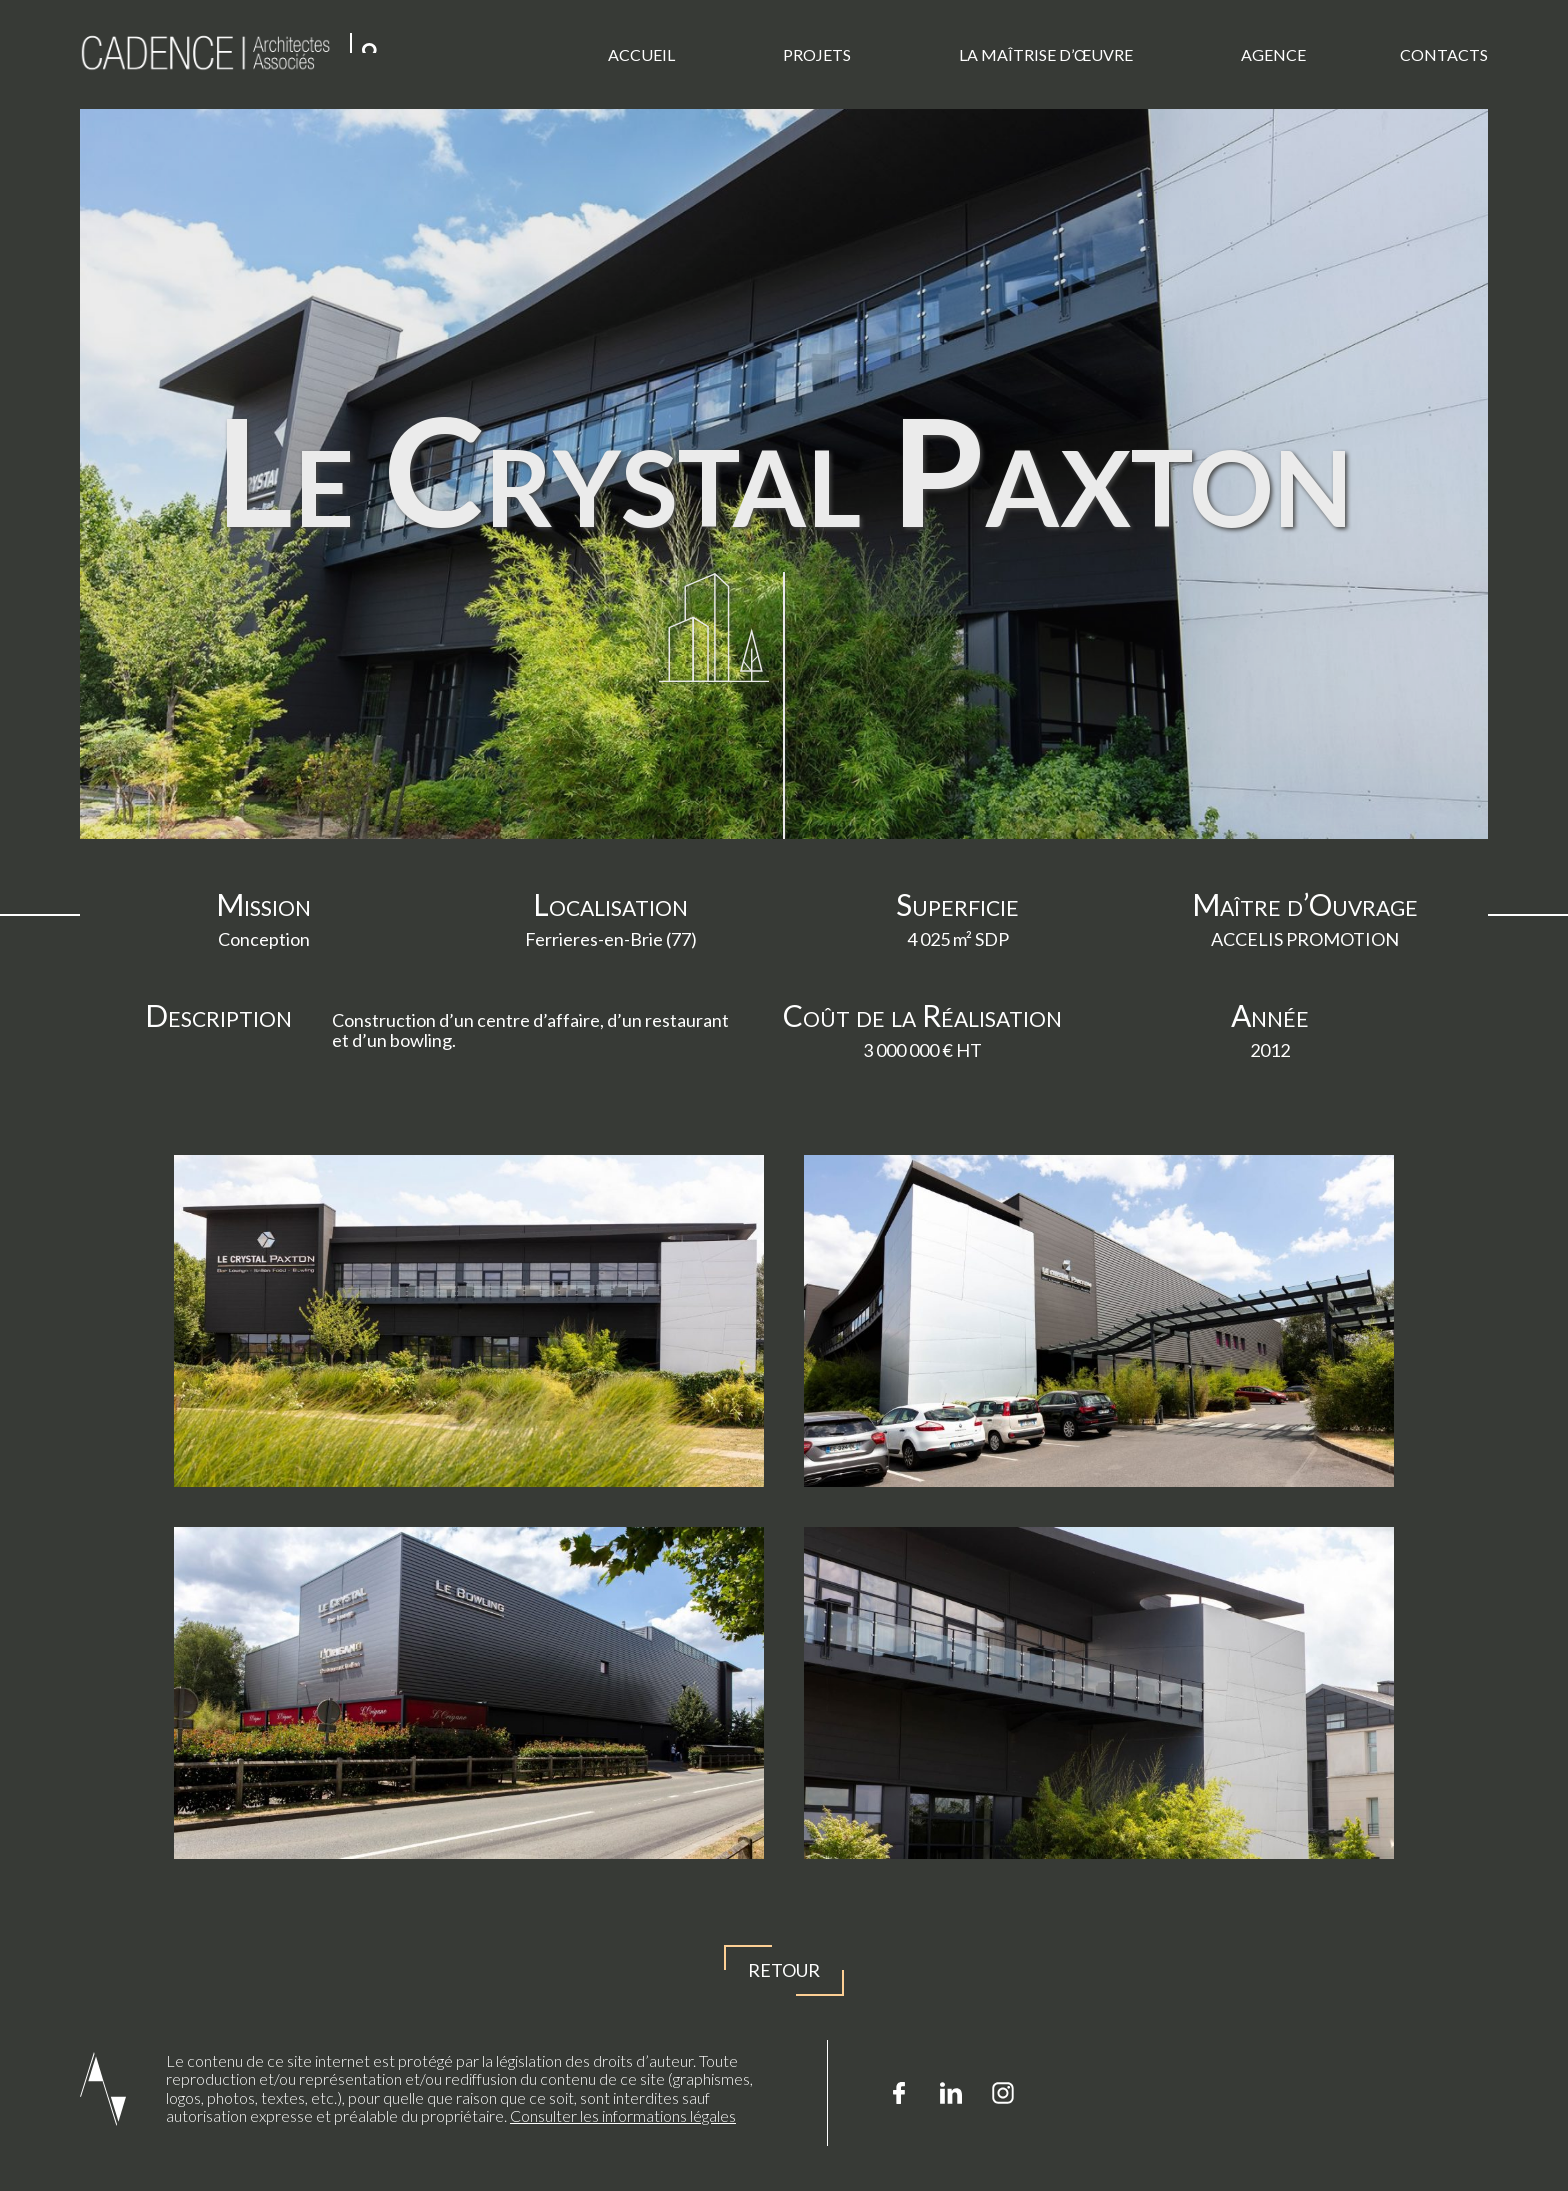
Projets (817, 54)
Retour (784, 1970)
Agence (1273, 54)
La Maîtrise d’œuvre (1046, 54)
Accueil (641, 54)
